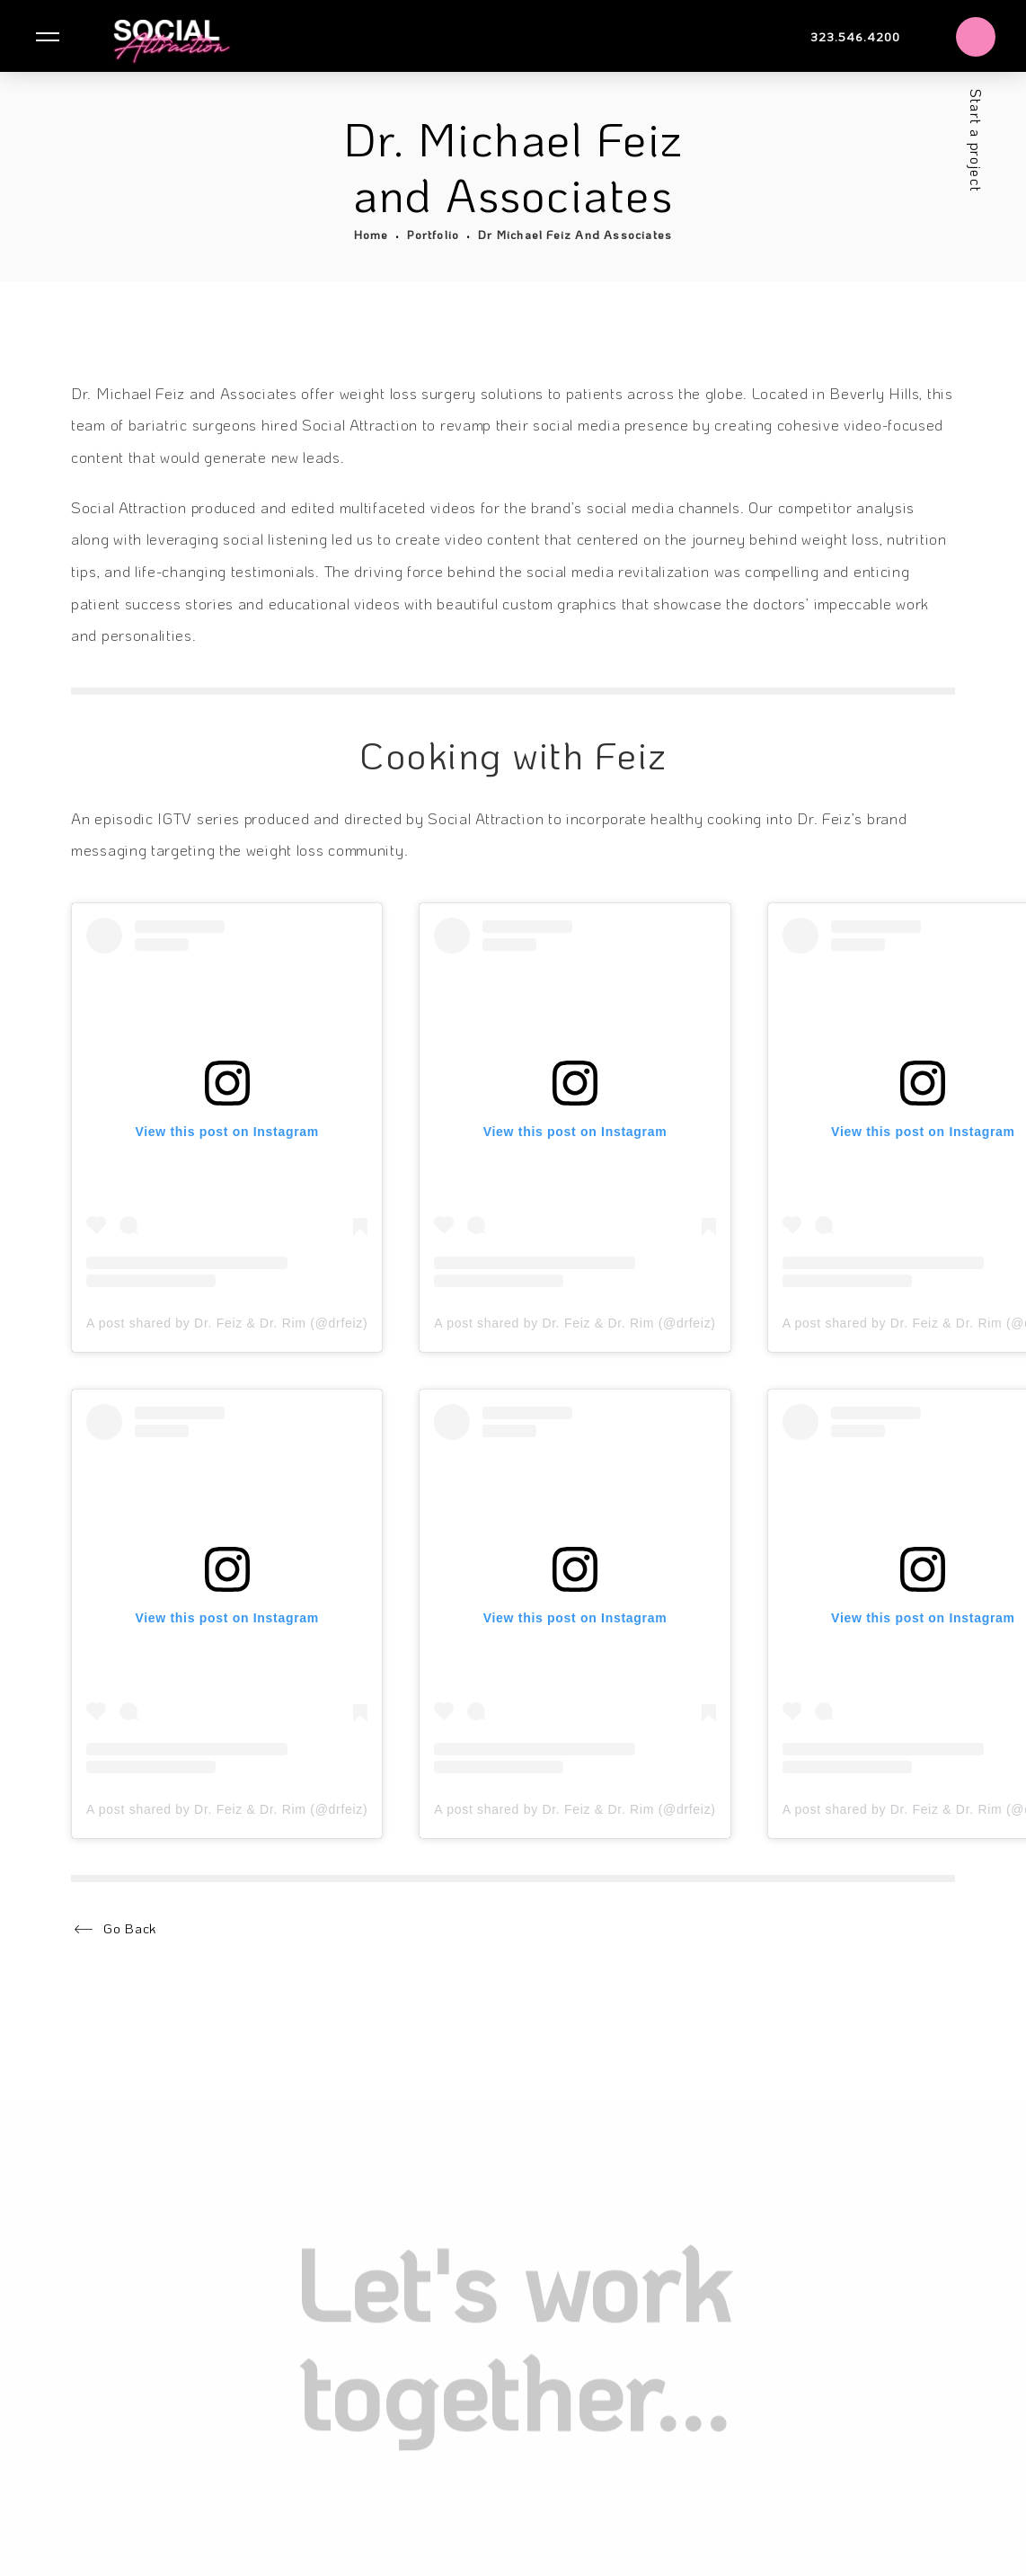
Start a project (976, 139)
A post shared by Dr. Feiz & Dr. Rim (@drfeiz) (226, 1323)
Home (371, 234)
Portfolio (433, 234)
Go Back (129, 1928)
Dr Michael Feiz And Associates (575, 234)
